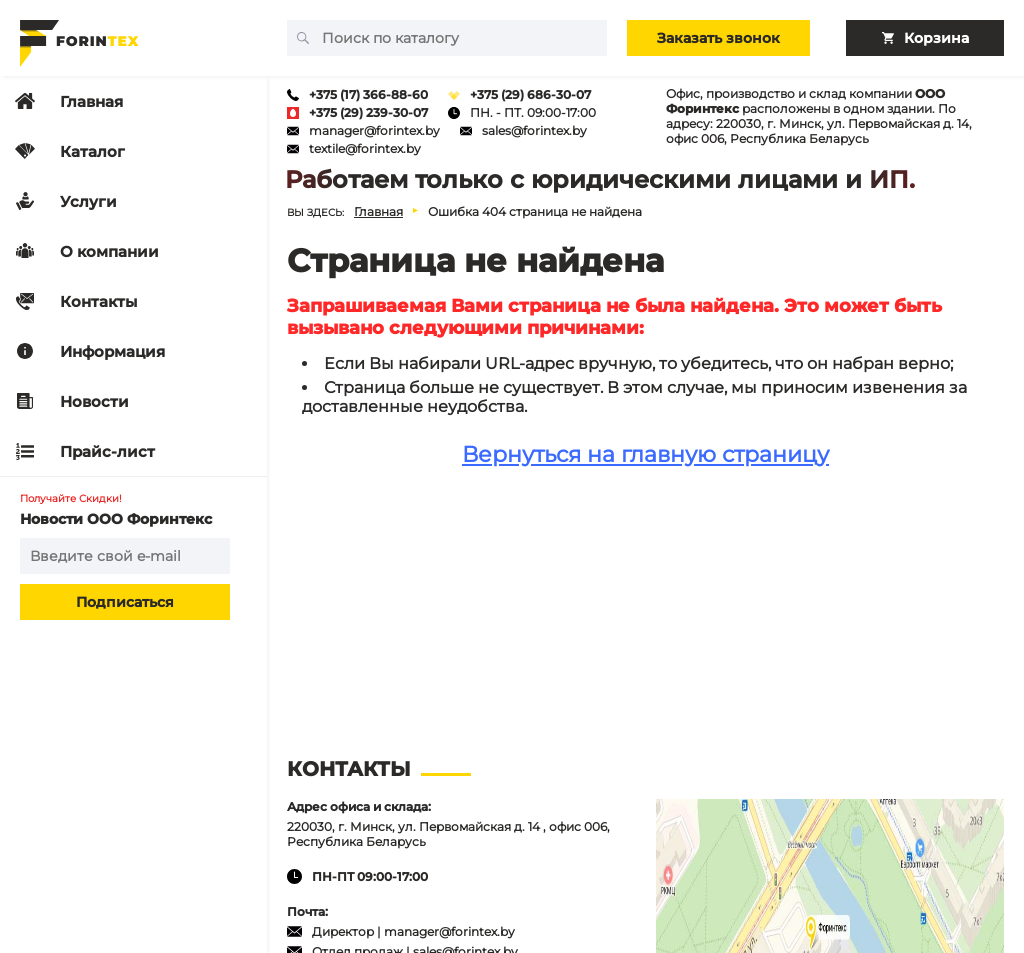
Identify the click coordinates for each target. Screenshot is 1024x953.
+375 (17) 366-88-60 (368, 94)
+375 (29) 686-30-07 (530, 94)
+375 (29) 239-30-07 (368, 112)
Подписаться (125, 602)
